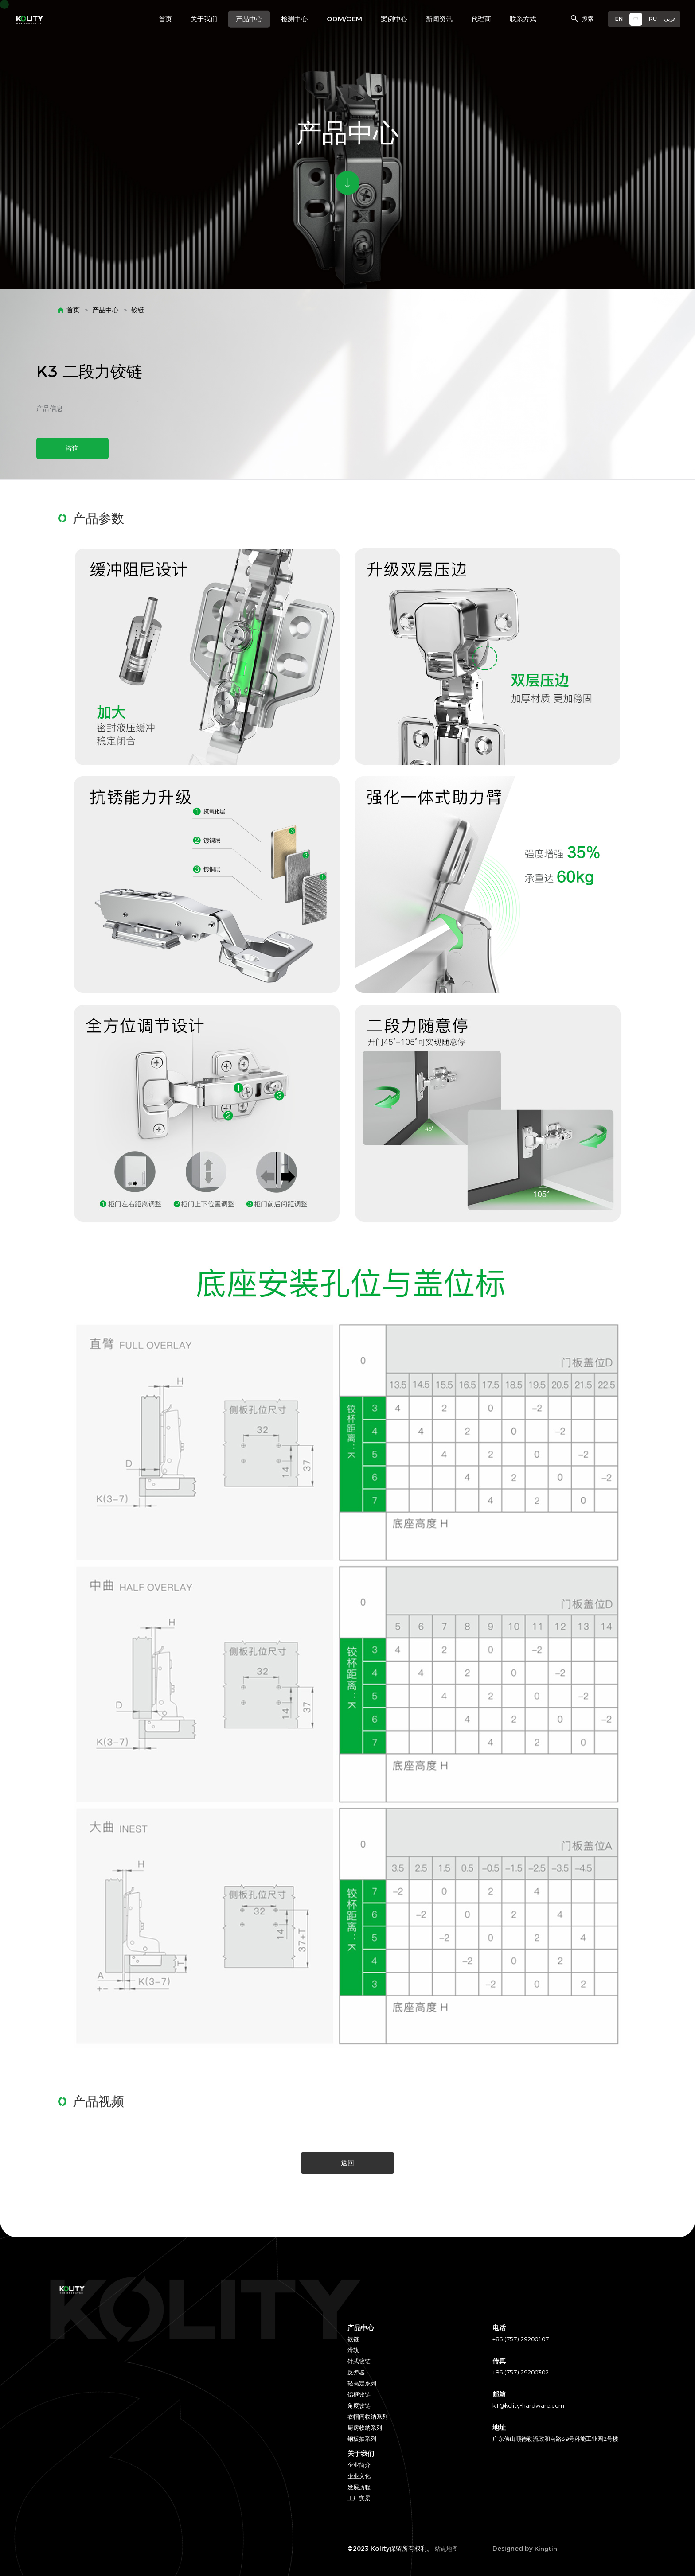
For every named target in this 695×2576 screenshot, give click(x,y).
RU (653, 19)
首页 (73, 310)
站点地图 (446, 2548)
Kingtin (546, 2548)
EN (619, 19)
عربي (670, 19)
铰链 (137, 310)
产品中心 (105, 310)
